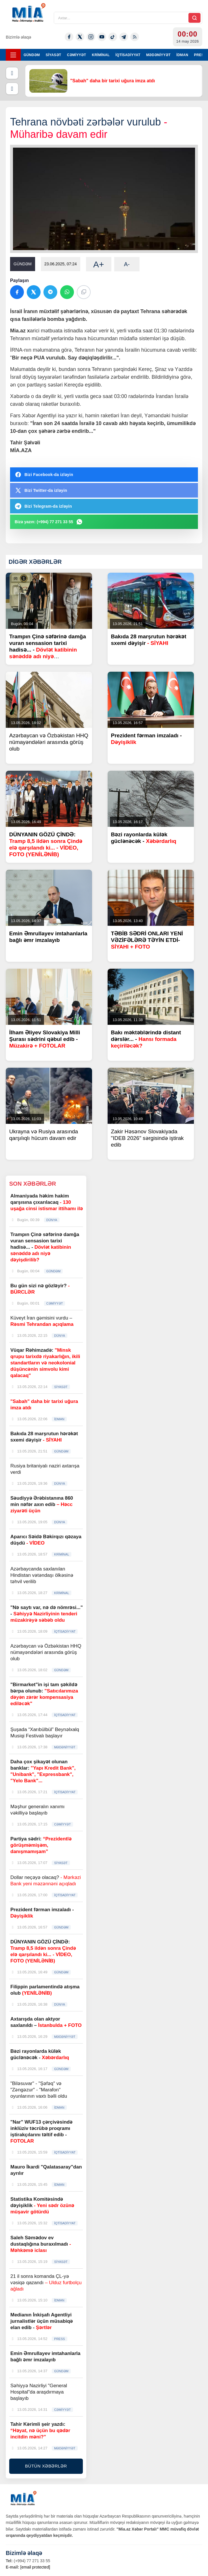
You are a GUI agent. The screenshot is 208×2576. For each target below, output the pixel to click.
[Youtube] (102, 37)
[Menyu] (13, 55)
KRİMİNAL (101, 55)
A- (127, 264)
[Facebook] (69, 37)
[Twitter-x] (80, 37)
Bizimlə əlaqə (18, 37)
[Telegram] (123, 37)
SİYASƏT (53, 55)
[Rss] (134, 37)
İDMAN (182, 55)
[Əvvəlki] (12, 73)
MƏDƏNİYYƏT (158, 55)
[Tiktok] (112, 37)
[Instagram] (91, 37)
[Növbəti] (12, 89)
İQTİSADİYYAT (127, 55)
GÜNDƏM (32, 55)
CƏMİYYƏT (76, 55)
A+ (98, 264)
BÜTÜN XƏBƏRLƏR (46, 2465)
